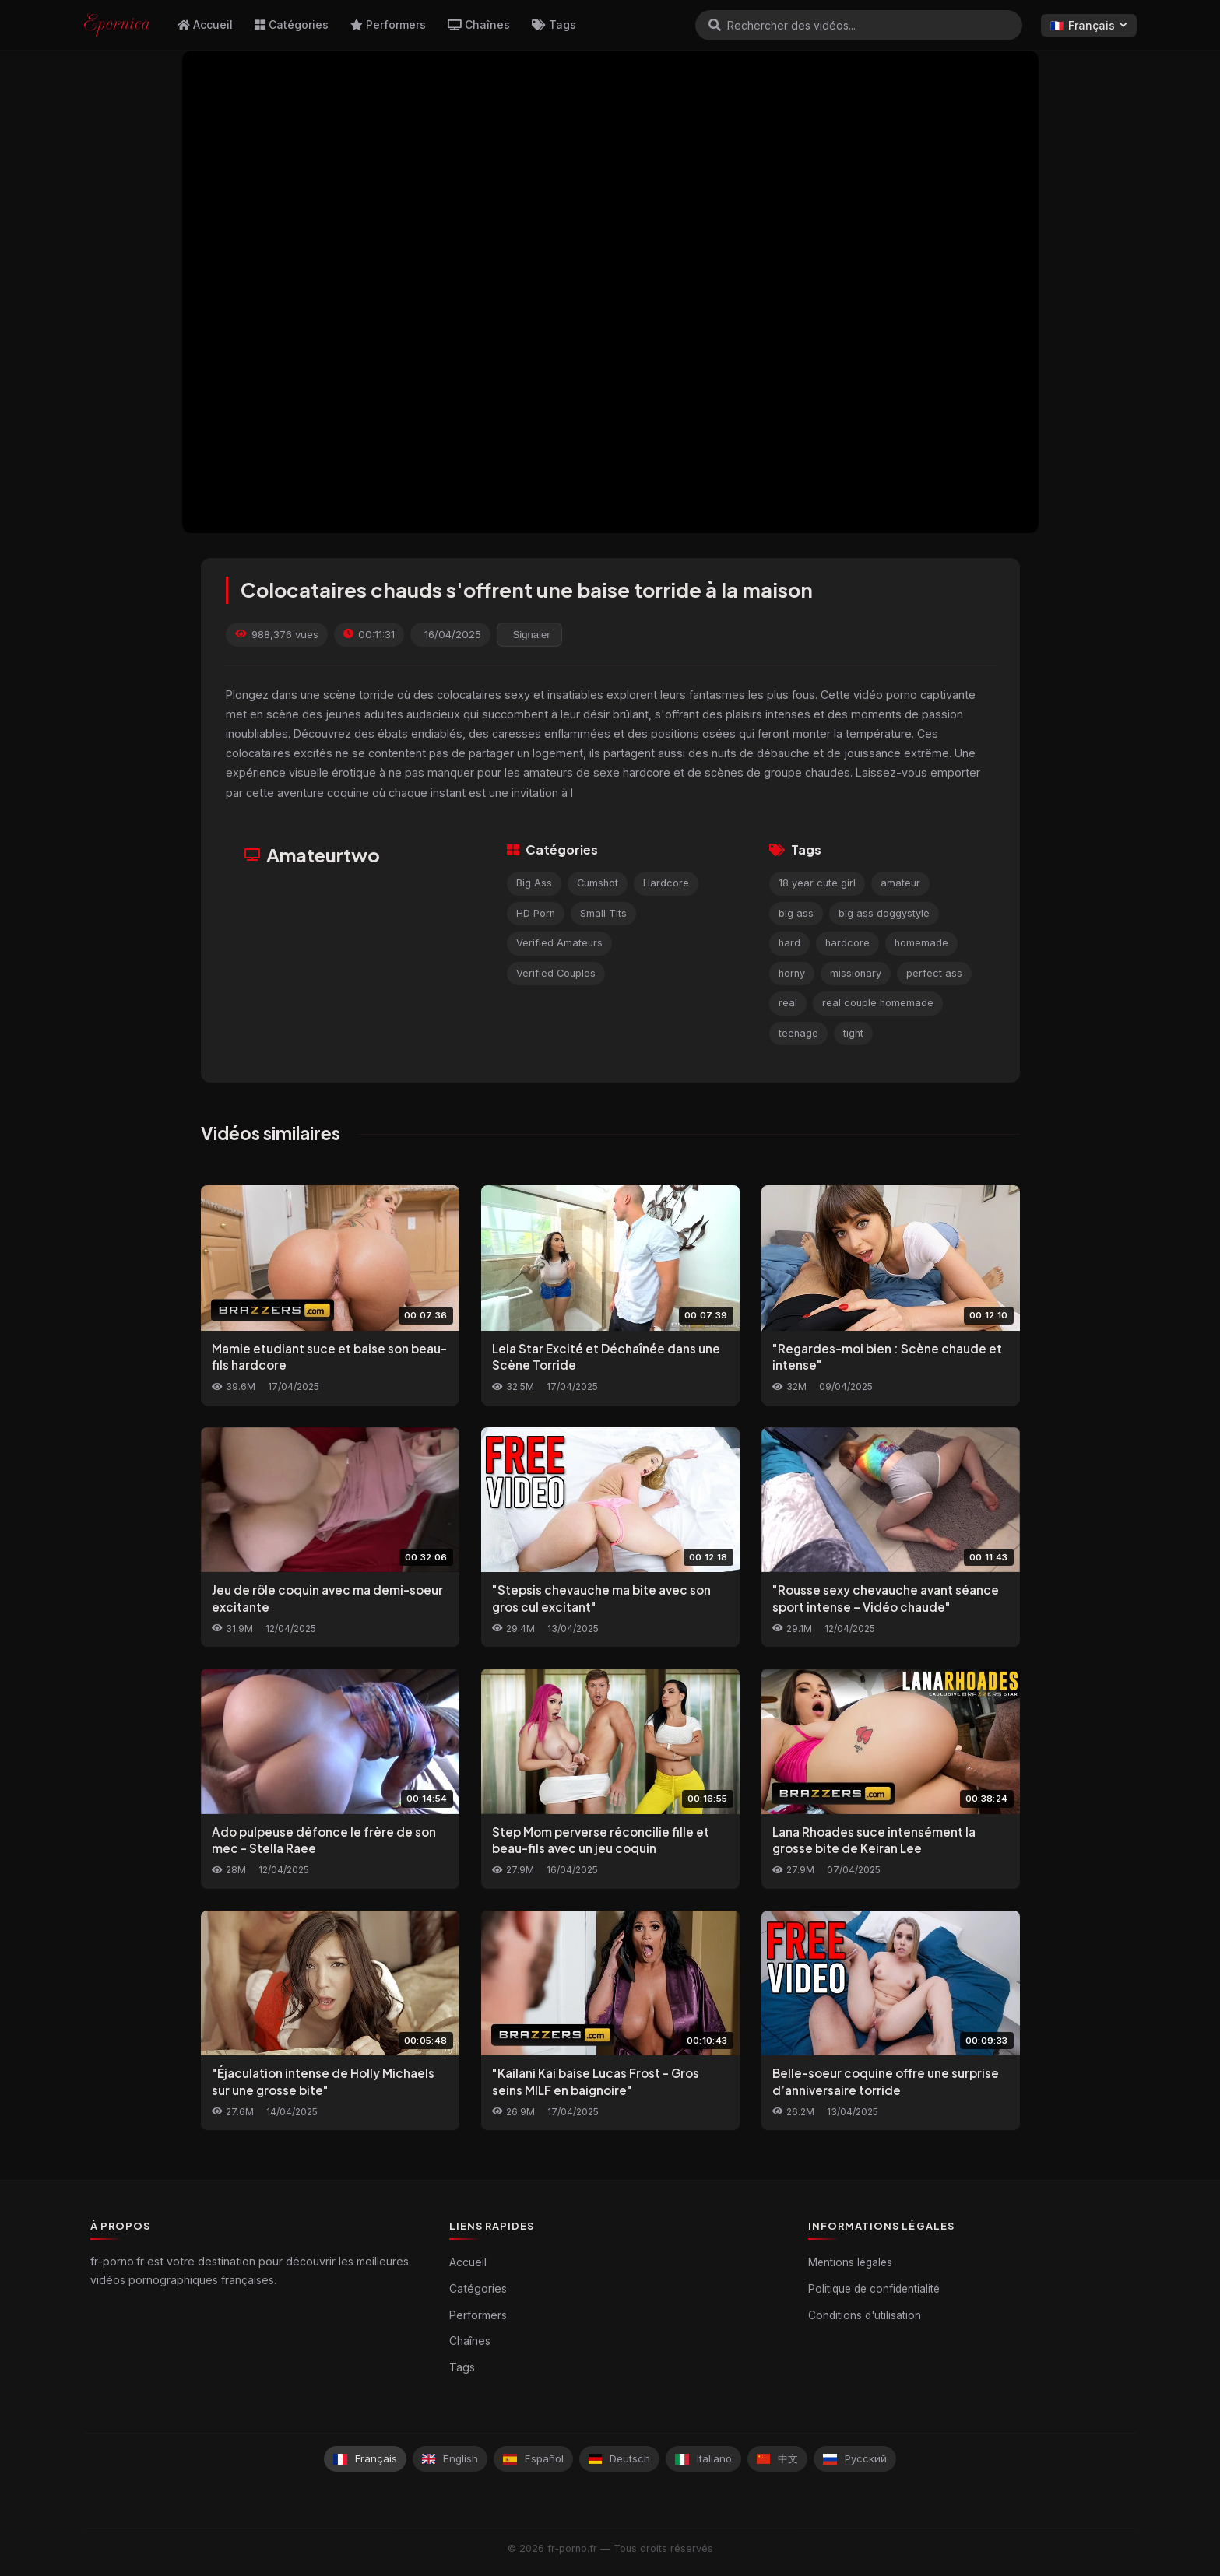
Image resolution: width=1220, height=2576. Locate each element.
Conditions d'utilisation (864, 2315)
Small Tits (603, 913)
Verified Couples (556, 973)
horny (792, 973)
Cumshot (597, 883)
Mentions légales (850, 2262)
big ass (796, 913)
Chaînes (479, 24)
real (788, 1003)
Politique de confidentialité (874, 2289)
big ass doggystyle (884, 913)
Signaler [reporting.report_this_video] (531, 634)
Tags (554, 24)
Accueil (205, 24)
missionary (855, 973)
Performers (388, 24)
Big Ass (534, 883)
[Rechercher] (714, 25)
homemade (921, 943)
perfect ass (934, 973)
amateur (900, 883)
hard (789, 943)
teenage (798, 1033)
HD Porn (535, 913)
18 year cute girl (817, 883)
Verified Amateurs (559, 943)
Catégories (292, 24)
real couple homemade (877, 1003)
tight (853, 1033)
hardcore (847, 943)
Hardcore (666, 883)
